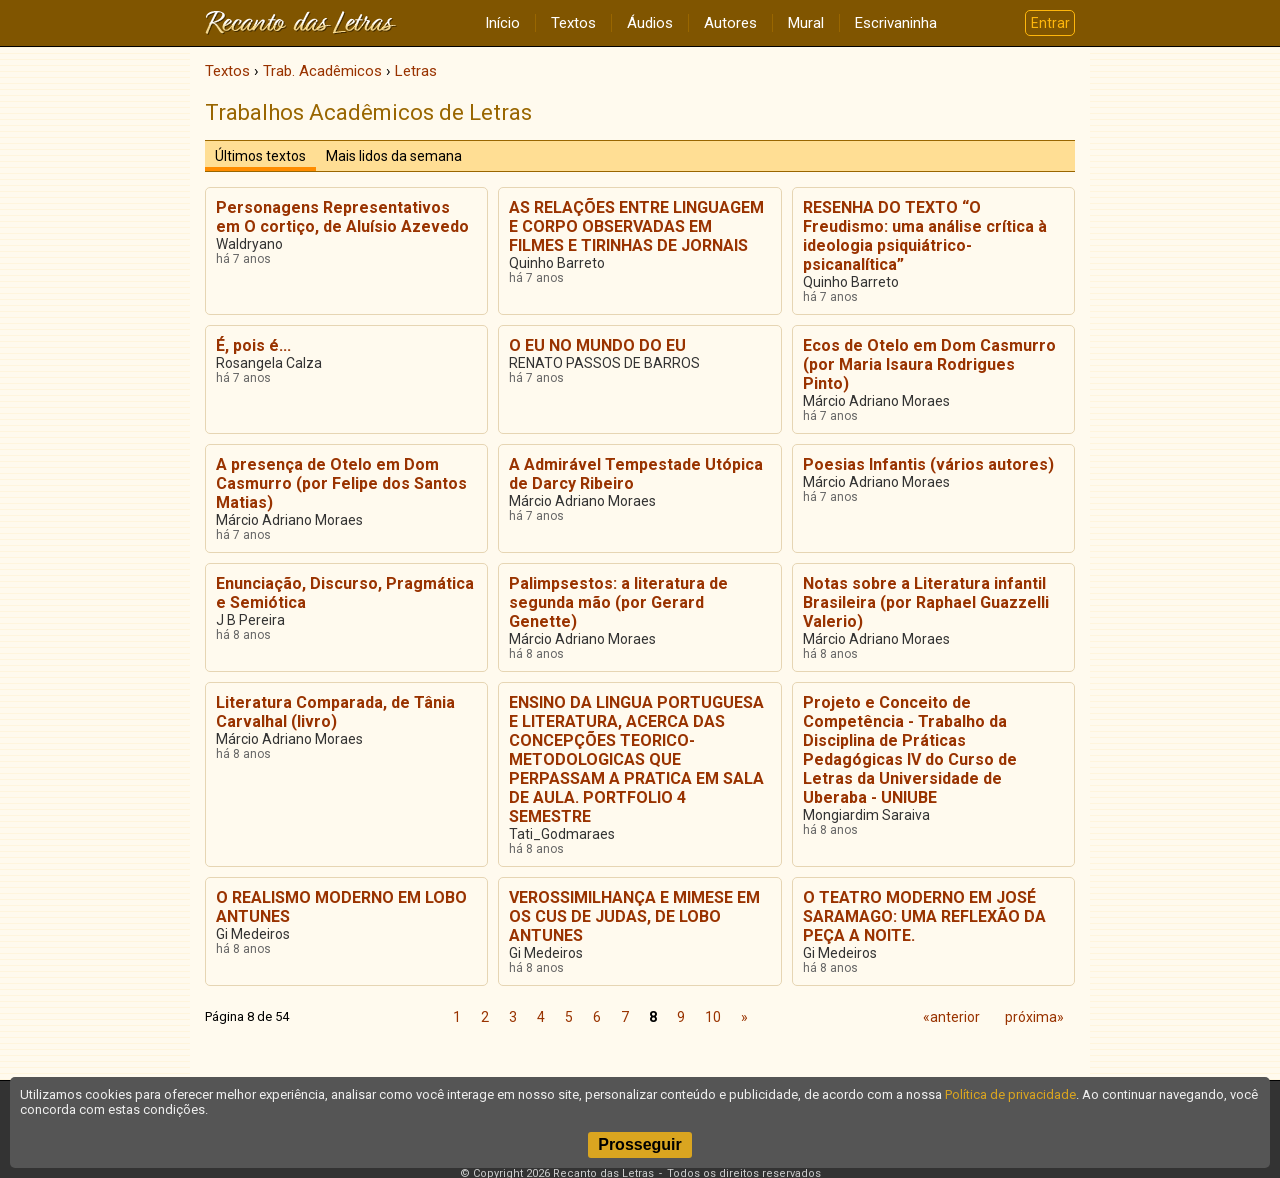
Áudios (650, 23)
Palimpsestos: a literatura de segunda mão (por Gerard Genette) (618, 602)
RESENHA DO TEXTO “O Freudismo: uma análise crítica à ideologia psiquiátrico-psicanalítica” (925, 236)
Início (502, 23)
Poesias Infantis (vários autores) (928, 464)
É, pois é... (253, 345)
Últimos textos (260, 156)
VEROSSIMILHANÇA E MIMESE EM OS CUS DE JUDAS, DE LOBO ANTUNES (634, 916)
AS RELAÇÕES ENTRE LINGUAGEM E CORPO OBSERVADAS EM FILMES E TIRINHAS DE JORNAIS (636, 226)
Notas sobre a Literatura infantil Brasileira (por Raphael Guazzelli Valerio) (926, 602)
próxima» (1034, 1017)
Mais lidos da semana (394, 156)
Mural (806, 23)
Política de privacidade (1010, 1094)
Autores (730, 23)
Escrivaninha (896, 23)
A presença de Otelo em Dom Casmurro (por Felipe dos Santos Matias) (341, 483)
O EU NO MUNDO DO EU (597, 345)
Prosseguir (640, 1144)
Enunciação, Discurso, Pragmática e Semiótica (345, 593)
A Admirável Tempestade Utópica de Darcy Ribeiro (636, 474)
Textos (573, 23)
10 (713, 1017)
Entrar (1050, 23)
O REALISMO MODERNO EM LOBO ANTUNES (341, 907)
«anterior (951, 1017)
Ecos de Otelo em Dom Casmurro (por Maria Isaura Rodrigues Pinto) (929, 364)
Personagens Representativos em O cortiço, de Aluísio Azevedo (342, 217)
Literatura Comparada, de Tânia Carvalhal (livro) (335, 712)
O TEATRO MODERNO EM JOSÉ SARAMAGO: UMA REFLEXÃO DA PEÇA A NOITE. (924, 916)
